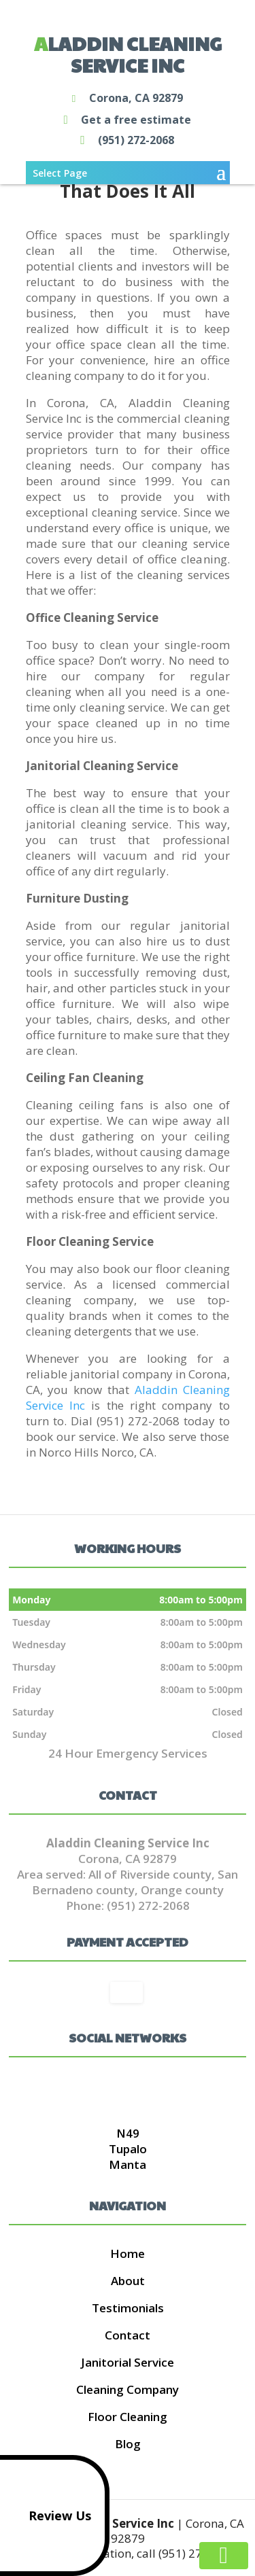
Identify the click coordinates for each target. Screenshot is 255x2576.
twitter (126, 2089)
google (100, 2089)
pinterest (152, 2089)
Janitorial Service (127, 2362)
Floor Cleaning (127, 2416)
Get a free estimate (124, 120)
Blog (128, 2444)
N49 (127, 2133)
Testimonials (128, 2308)
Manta (127, 2164)
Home (127, 2253)
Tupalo (128, 2149)
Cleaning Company (127, 2389)
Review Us (48, 2515)
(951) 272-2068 (124, 140)
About (128, 2280)
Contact (127, 2335)
